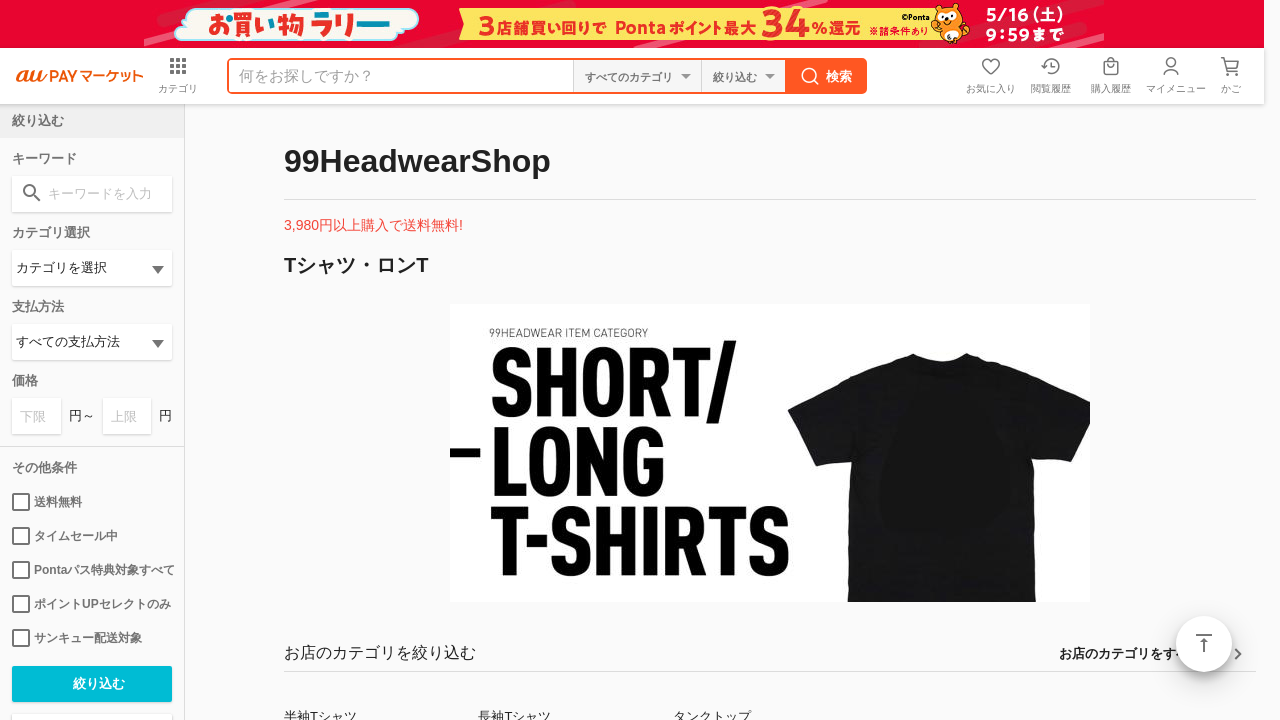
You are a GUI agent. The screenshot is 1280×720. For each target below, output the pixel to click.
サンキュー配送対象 (77, 638)
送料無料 (47, 502)
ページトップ (1204, 644)
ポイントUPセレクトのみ (91, 604)
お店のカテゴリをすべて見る (1143, 653)
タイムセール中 (65, 536)
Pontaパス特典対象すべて (92, 570)
